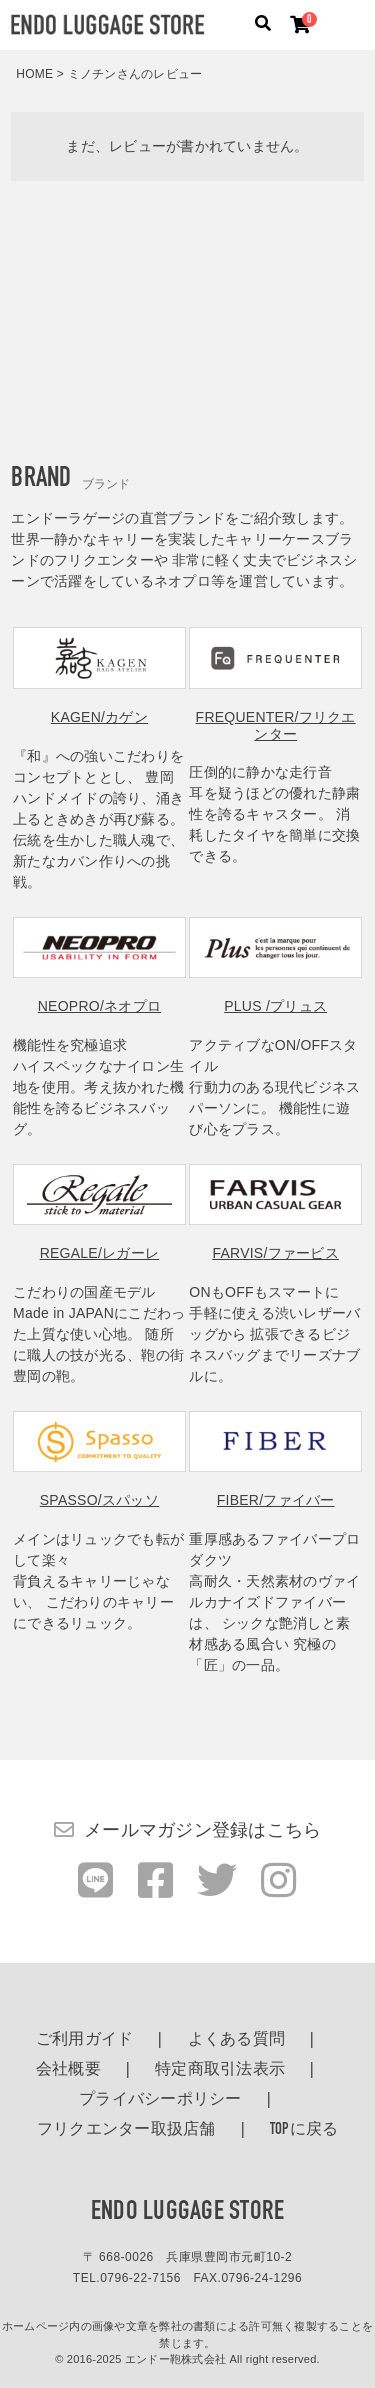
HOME (34, 74)
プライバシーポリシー (160, 2100)
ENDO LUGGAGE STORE (188, 2212)
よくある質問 (237, 2040)
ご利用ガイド (85, 2040)
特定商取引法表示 (220, 2070)
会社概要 (68, 2070)
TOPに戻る (304, 2130)
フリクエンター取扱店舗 (126, 2130)
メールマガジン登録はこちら (202, 1830)
